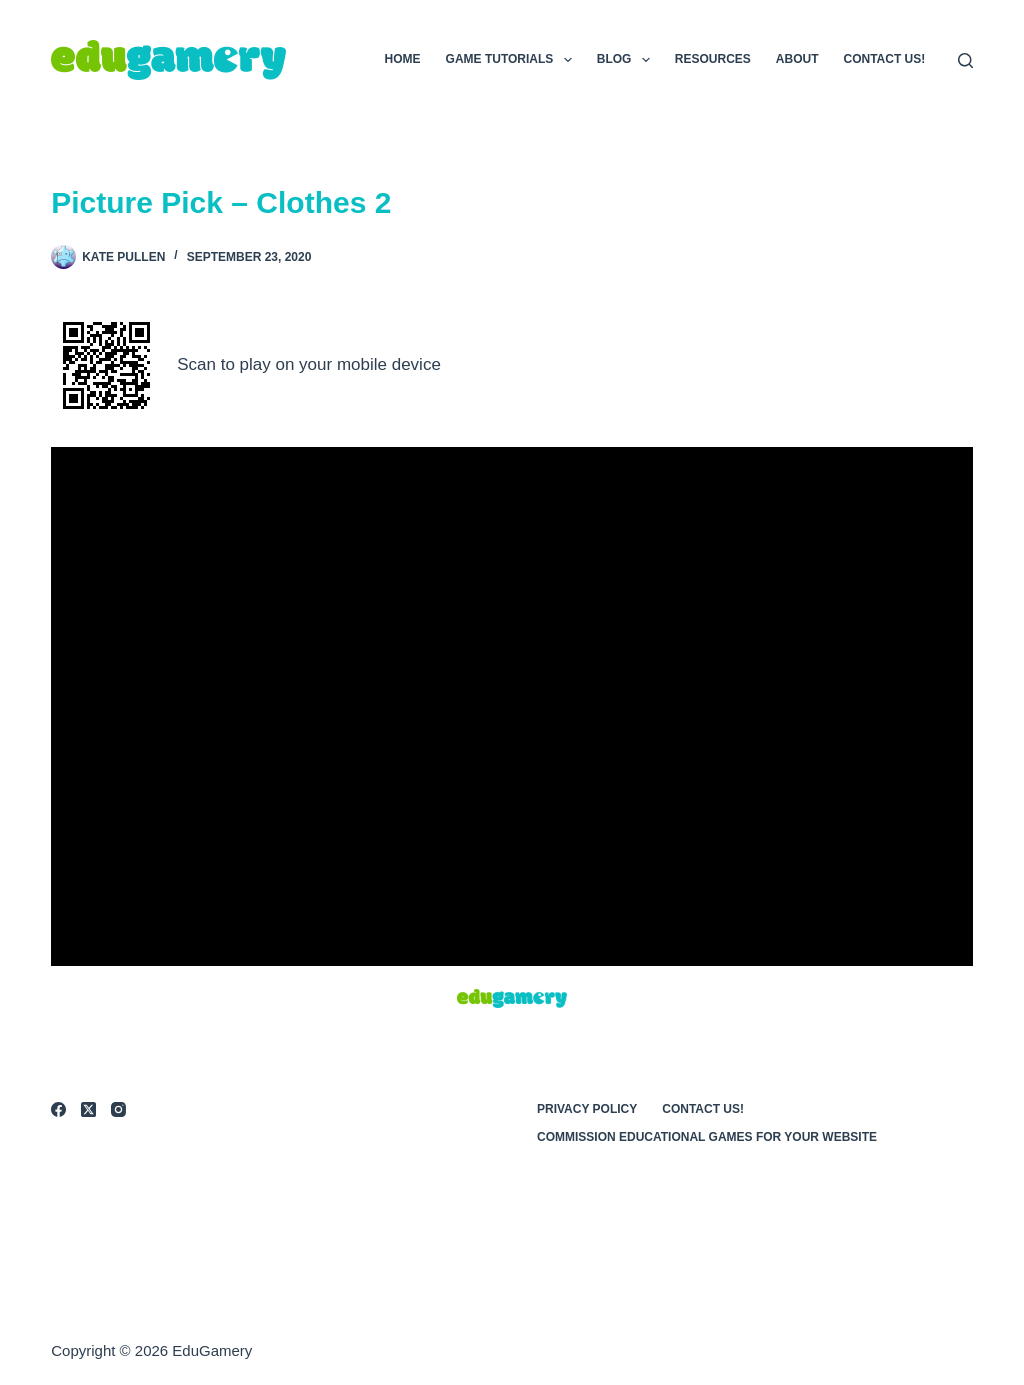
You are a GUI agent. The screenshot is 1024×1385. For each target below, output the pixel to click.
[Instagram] (118, 1109)
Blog (627, 60)
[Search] (965, 60)
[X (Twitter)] (88, 1109)
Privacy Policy (587, 1109)
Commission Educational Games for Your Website (707, 1137)
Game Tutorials (513, 60)
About (797, 59)
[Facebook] (58, 1109)
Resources (713, 59)
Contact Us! (885, 59)
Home (403, 59)
